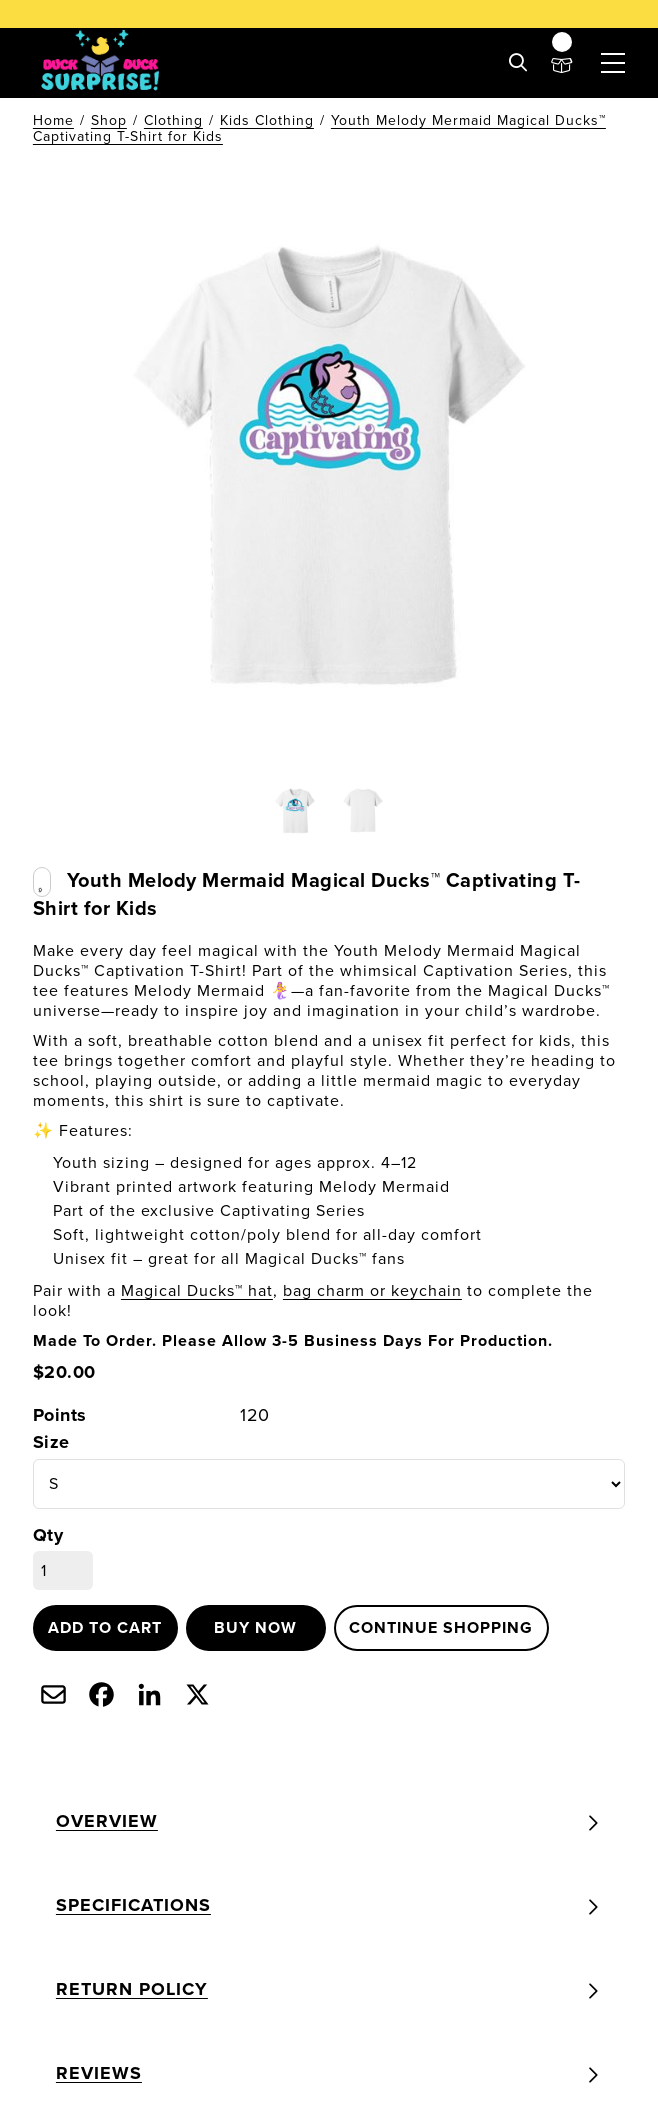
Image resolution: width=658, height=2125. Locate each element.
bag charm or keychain (372, 1290)
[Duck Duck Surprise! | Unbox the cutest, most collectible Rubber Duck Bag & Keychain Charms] (101, 63)
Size (51, 1442)
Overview (107, 1821)
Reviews (99, 2073)
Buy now (255, 1627)
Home (53, 120)
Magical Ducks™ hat (197, 1290)
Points (60, 1415)
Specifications (133, 1905)
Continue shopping (441, 1627)
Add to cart (105, 1627)
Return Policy (132, 1989)
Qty (48, 1535)
